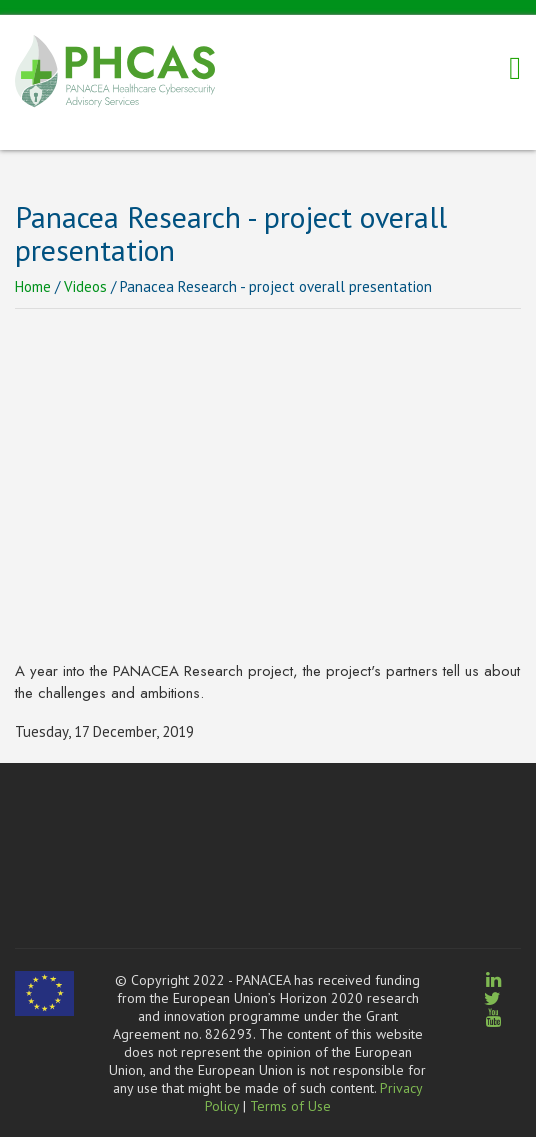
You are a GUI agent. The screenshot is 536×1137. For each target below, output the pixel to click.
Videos (85, 286)
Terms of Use (290, 1106)
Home (33, 286)
